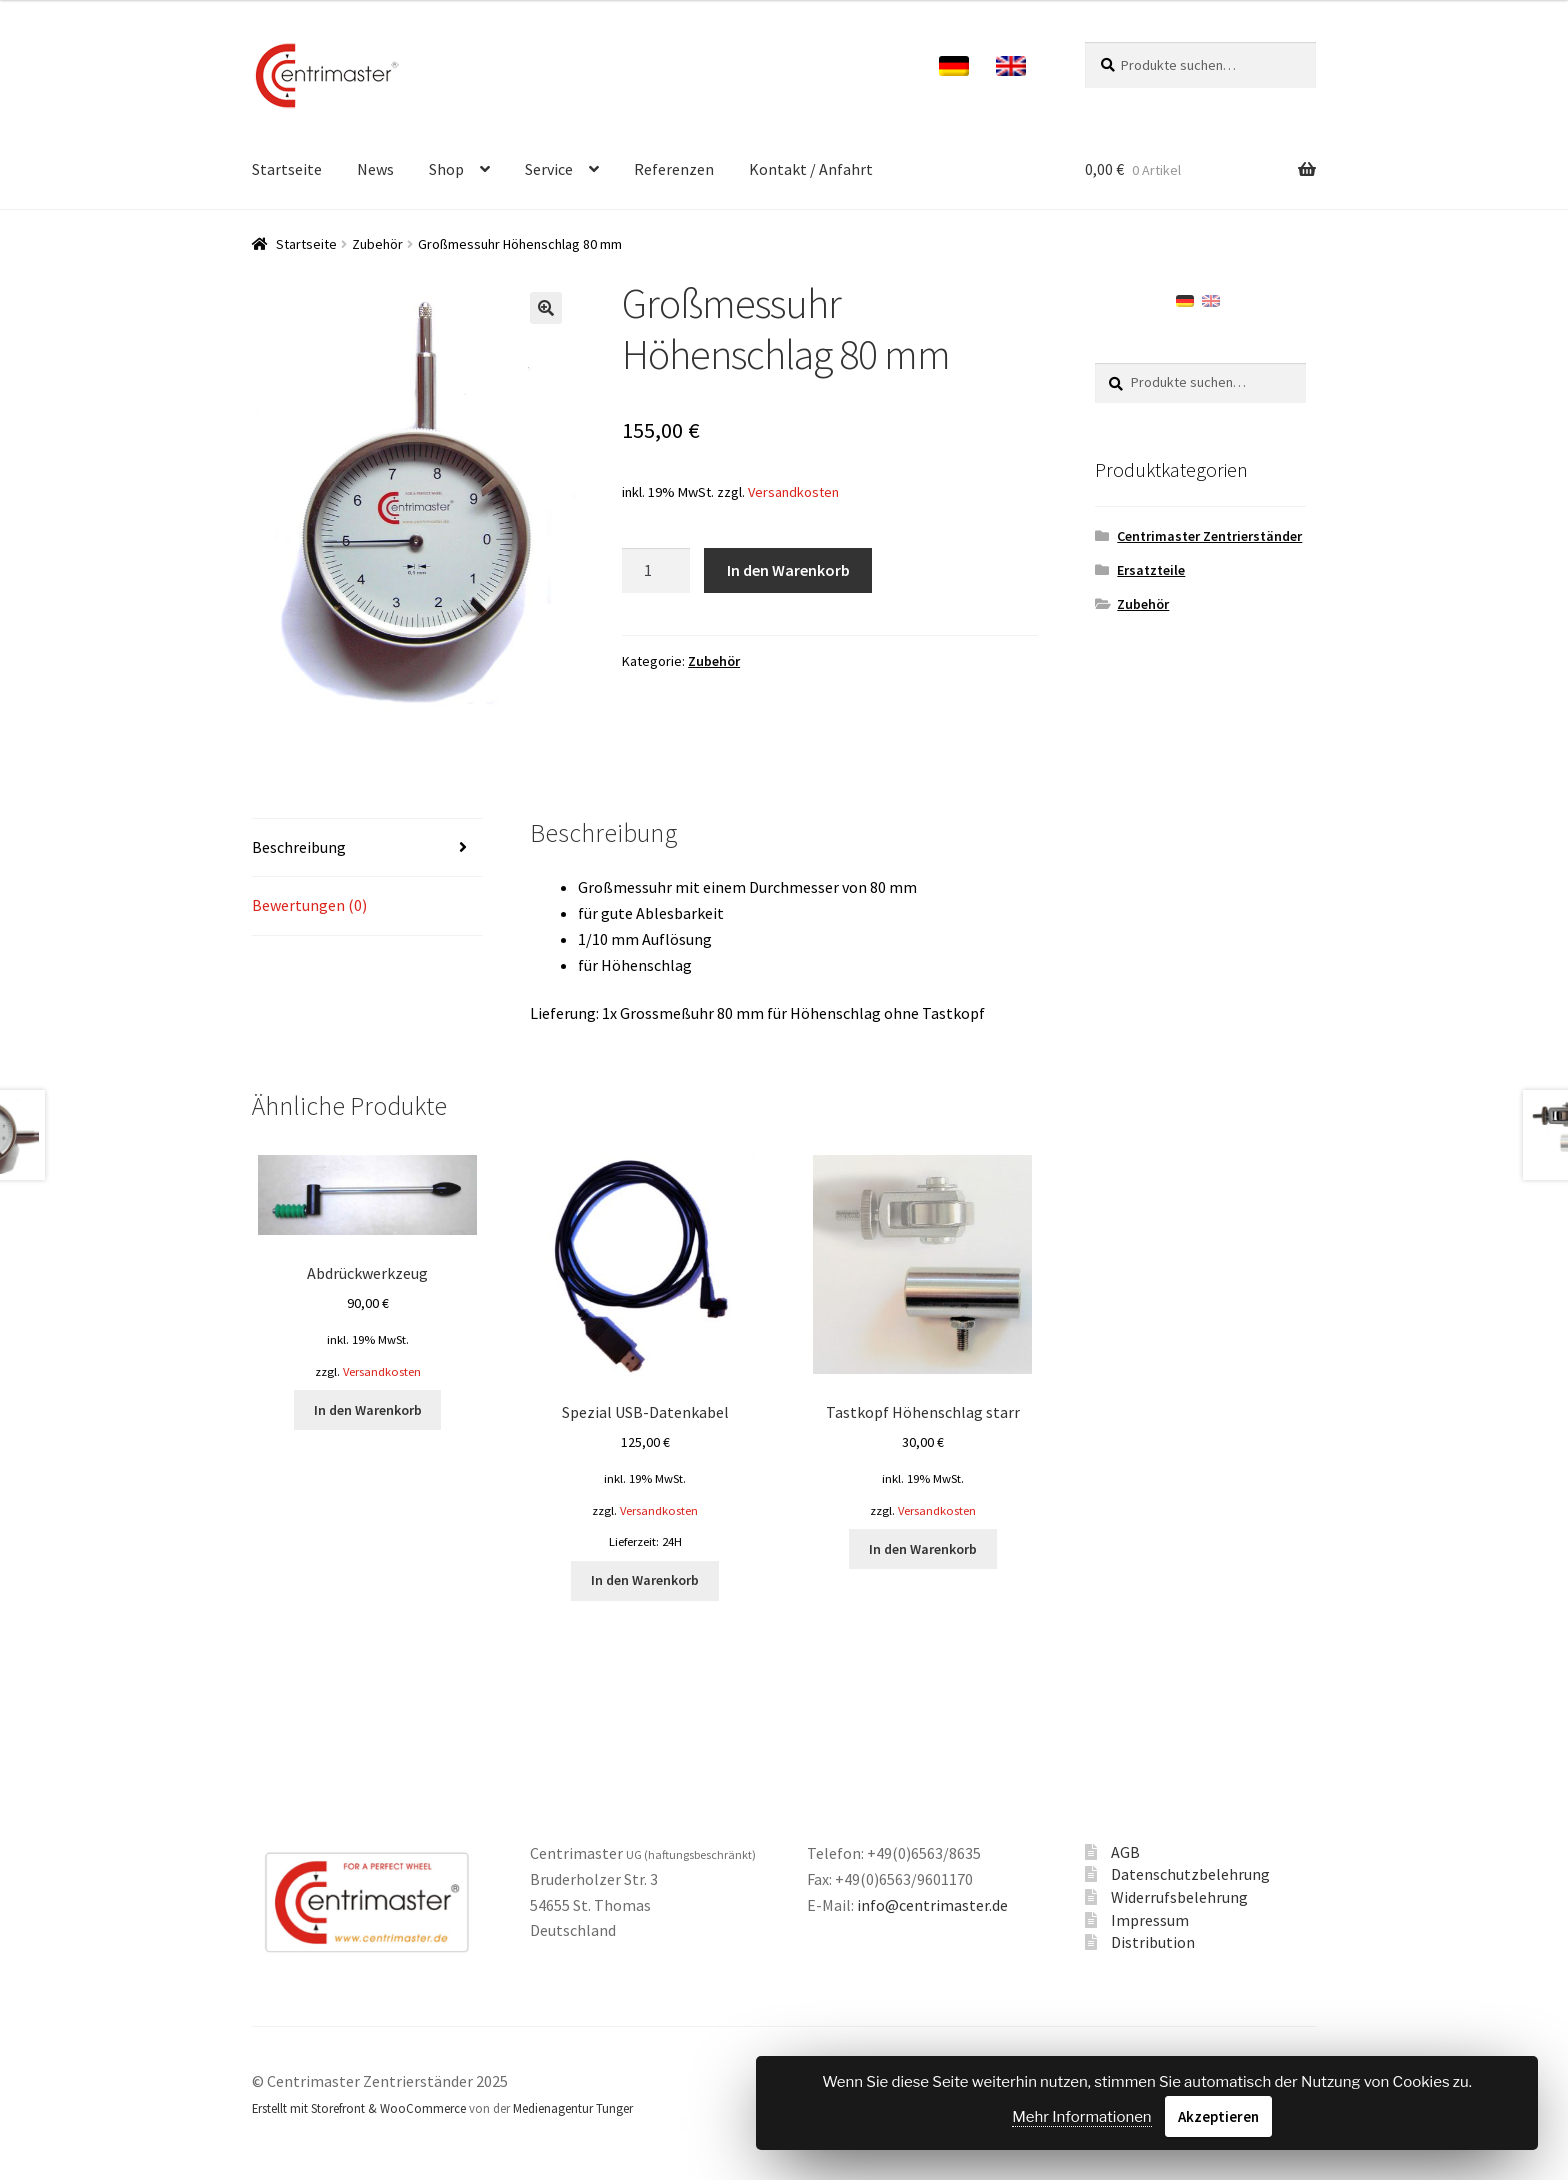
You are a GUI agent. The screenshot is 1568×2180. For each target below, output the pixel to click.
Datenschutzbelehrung (1190, 1874)
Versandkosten (793, 492)
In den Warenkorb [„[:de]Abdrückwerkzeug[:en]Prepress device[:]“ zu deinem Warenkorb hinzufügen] (368, 1410)
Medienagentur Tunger (573, 2108)
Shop (446, 169)
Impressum (1150, 1920)
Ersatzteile (1151, 570)
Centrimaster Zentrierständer (1209, 536)
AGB (1125, 1852)
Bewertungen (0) (309, 905)
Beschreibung (299, 847)
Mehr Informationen (1081, 2117)
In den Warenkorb (788, 570)
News (375, 169)
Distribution (1153, 1942)
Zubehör (377, 244)
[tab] (367, 848)
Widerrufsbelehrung (1179, 1897)
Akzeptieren (1218, 2116)
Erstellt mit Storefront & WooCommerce (359, 2108)
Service (549, 169)
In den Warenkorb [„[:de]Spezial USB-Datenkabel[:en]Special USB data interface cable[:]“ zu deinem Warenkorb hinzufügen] (645, 1580)
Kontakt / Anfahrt (811, 169)
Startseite (287, 169)
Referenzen (674, 169)
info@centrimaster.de (932, 1905)
